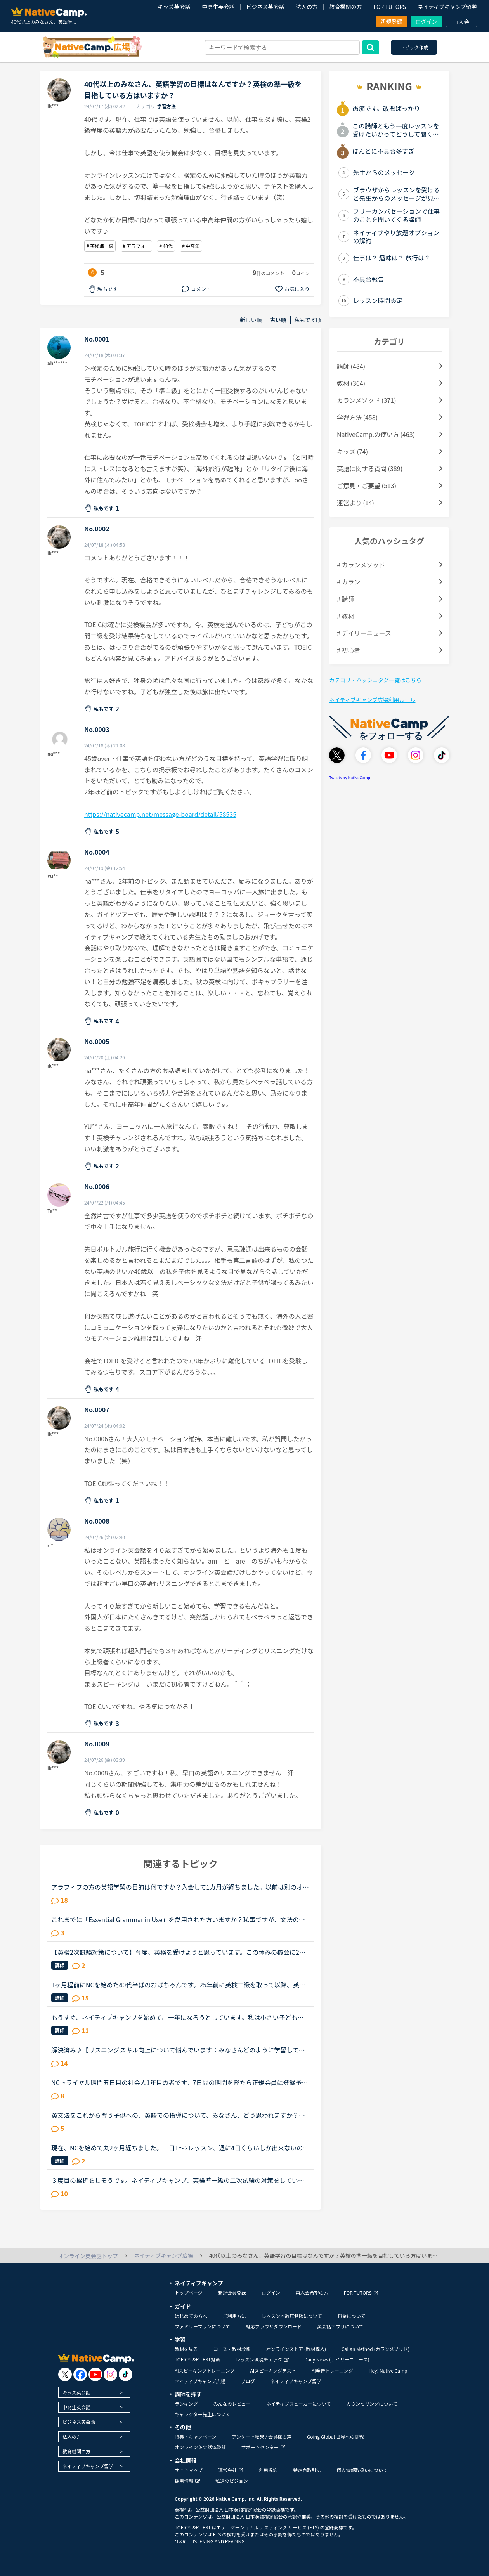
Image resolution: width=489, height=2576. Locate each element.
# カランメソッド (361, 564)
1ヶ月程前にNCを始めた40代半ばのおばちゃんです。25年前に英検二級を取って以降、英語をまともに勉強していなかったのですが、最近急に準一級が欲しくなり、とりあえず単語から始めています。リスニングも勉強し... (178, 1984)
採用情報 (187, 2480)
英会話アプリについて (340, 2326)
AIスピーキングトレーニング (204, 2370)
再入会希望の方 (312, 2292)
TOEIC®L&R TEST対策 (197, 2359)
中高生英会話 (218, 6)
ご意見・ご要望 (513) (366, 485)
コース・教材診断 (231, 2348)
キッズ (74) (352, 451)
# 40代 (166, 246)
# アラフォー (136, 246)
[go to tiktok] (125, 2374)
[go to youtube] (95, 2374)
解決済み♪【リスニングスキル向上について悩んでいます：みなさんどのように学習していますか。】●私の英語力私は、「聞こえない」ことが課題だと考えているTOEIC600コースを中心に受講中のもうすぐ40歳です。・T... (179, 2049)
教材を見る (186, 2348)
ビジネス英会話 (265, 6)
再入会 (461, 22)
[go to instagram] (110, 2374)
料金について (352, 2316)
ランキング (186, 2403)
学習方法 (166, 106)
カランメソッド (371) (366, 400)
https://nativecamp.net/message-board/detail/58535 (160, 814)
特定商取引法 (307, 2470)
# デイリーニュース (364, 633)
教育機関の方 (345, 6)
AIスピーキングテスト (273, 2370)
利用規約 (268, 2470)
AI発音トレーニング (332, 2370)
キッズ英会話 (174, 6)
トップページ (189, 2292)
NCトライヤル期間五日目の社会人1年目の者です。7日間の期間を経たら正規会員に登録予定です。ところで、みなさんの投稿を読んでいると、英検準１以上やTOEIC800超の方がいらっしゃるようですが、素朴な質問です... (179, 2082)
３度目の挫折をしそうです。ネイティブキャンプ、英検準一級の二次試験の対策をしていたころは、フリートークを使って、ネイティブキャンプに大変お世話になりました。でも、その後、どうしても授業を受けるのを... (177, 2180)
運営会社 (230, 2470)
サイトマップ (189, 2470)
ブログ (248, 2381)
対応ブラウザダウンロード (274, 2326)
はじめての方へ (191, 2316)
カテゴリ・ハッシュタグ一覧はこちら (375, 680)
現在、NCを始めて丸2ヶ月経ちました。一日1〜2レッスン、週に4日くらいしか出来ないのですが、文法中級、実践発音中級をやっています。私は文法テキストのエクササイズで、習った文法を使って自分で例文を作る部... (180, 2147)
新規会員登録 (232, 2292)
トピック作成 (414, 47)
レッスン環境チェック (262, 2359)
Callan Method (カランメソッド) (375, 2348)
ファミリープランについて (202, 2326)
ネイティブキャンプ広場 (200, 2381)
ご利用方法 (234, 2316)
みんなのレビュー (232, 2403)
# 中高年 (190, 246)
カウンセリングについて (371, 2403)
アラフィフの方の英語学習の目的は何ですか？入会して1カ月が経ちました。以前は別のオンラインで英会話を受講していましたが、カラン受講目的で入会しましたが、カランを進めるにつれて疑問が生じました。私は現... (180, 1886)
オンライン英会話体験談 (200, 2447)
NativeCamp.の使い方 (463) (376, 434)
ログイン (426, 21)
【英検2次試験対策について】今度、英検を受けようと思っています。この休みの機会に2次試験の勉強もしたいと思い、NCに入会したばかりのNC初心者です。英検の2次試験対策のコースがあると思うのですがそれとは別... (179, 1952)
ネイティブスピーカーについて (298, 2403)
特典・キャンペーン (195, 2436)
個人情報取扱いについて (362, 2470)
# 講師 (345, 598)
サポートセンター (263, 2447)
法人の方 (306, 6)
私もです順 (308, 320)
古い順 (278, 320)
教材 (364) (351, 383)
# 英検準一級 (100, 246)
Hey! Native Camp (388, 2370)
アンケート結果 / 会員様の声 (261, 2436)
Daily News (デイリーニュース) (336, 2359)
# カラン (348, 581)
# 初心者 (348, 650)
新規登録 (391, 21)
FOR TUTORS (389, 6)
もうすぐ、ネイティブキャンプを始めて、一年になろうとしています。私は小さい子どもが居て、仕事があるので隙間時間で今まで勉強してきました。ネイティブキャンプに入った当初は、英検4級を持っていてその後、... (177, 2017)
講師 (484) (351, 366)
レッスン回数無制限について (292, 2316)
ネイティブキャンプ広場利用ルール (372, 700)
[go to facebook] (80, 2374)
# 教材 (345, 616)
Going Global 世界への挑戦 (335, 2436)
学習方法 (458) (357, 417)
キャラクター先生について (202, 2414)
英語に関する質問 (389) (369, 468)
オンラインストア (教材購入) (296, 2348)
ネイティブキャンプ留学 (447, 6)
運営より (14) (355, 502)
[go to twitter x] (65, 2374)
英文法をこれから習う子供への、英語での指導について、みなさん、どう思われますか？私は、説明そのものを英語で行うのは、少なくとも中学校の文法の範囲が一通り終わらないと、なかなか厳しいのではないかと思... (178, 2115)
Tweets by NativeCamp (349, 777)
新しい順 (251, 320)
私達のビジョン (231, 2480)
